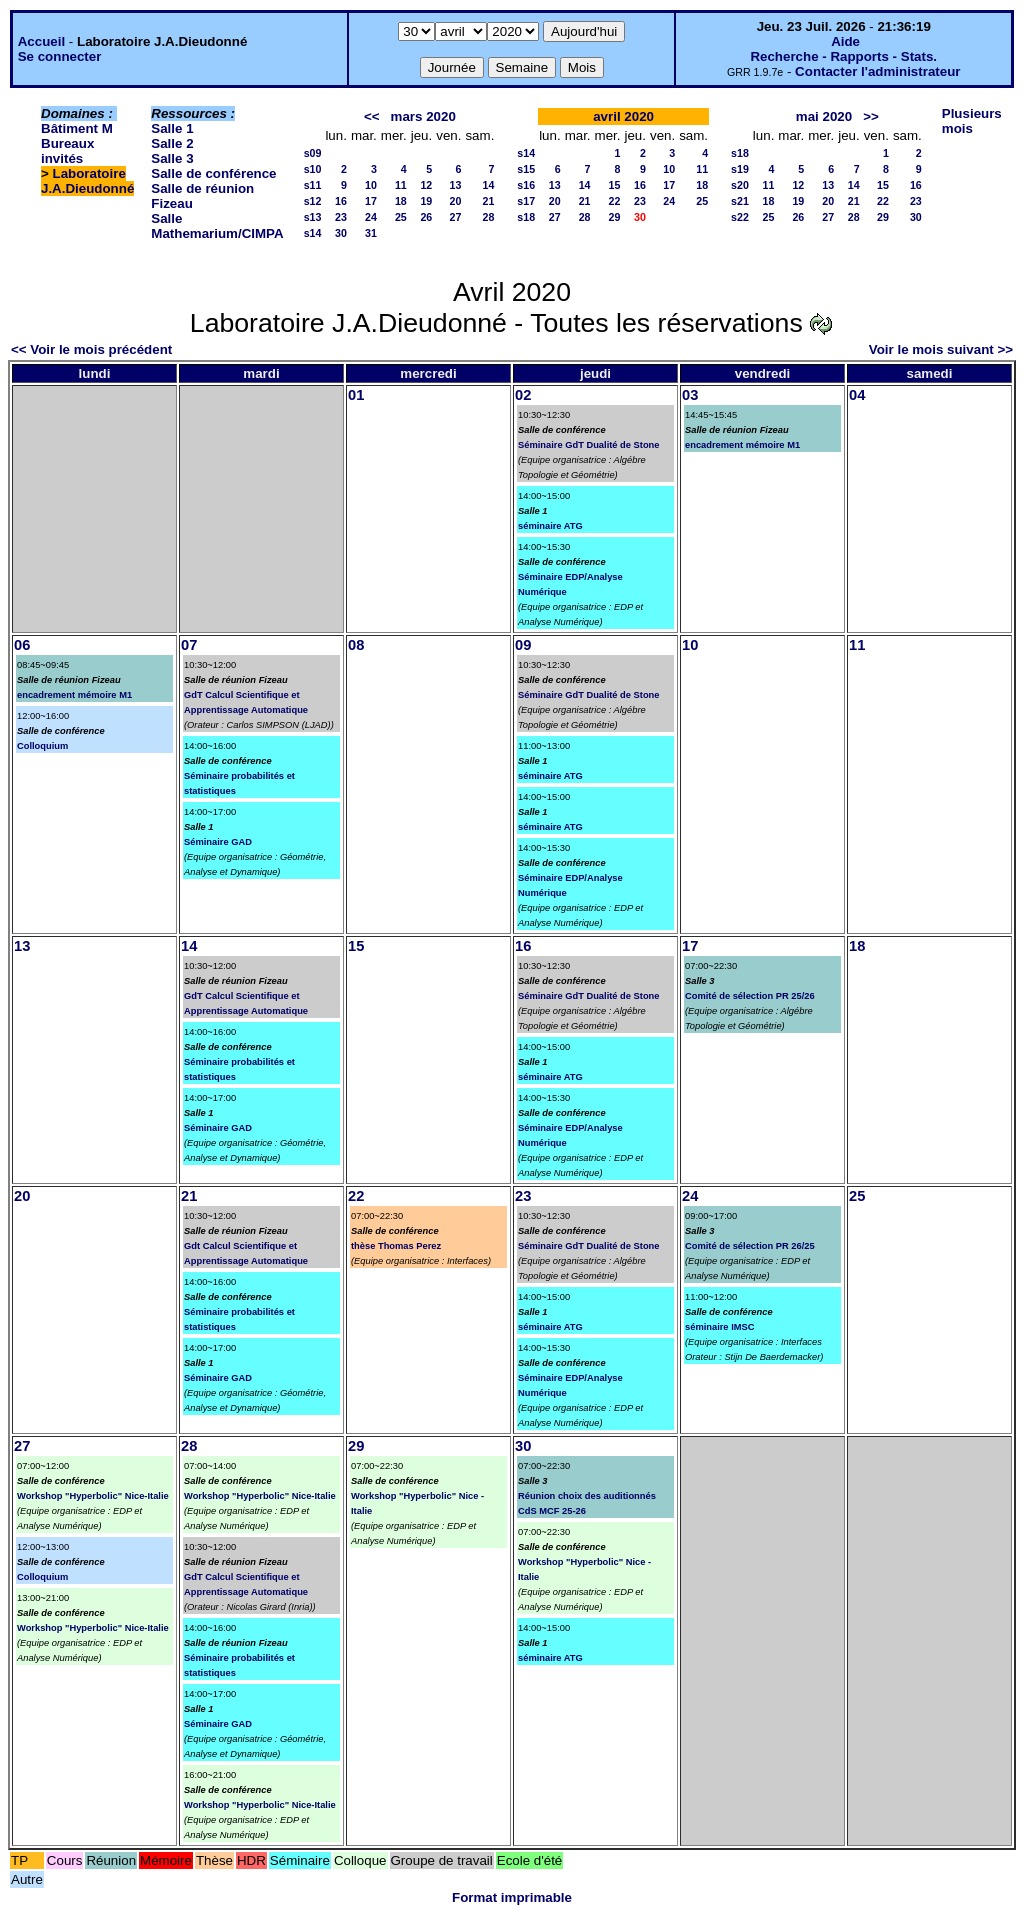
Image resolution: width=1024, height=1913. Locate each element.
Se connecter (60, 56)
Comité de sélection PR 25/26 (750, 996)
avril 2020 (623, 116)
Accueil (41, 41)
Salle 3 (172, 158)
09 (523, 645)
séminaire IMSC (719, 1327)
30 (341, 233)
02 (523, 395)
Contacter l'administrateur (877, 71)
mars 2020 (423, 116)
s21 (740, 201)
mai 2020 (824, 116)
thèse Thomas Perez (396, 1246)
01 (356, 395)
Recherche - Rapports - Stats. (843, 56)
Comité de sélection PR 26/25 (750, 1246)
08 (356, 645)
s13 (313, 217)
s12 (313, 201)
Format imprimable (512, 1897)
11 (401, 185)
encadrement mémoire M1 (742, 445)
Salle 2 (172, 143)
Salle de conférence (213, 173)
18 (401, 201)
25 (401, 217)
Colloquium (42, 746)
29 (615, 217)
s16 (526, 185)
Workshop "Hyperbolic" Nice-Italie (93, 1496)
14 (488, 185)
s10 (313, 169)
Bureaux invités (67, 151)
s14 (313, 233)
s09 (313, 153)
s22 (740, 217)
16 (341, 201)
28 (488, 217)
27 (456, 217)
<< (372, 116)
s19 (740, 169)
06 (22, 645)
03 (690, 395)
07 (189, 645)
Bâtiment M (77, 128)
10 (371, 185)
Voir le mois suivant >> (941, 349)
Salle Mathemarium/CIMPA (217, 226)
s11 (313, 185)
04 (857, 395)
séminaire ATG (550, 526)
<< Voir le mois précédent (91, 349)
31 (371, 233)
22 (615, 201)
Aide (845, 41)
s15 (526, 169)
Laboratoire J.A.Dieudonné (87, 181)
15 (615, 185)
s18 (526, 217)
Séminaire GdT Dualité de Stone (589, 445)
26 (426, 217)
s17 (526, 201)
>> (871, 116)
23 (341, 217)
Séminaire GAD (218, 842)
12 (426, 185)
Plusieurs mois (972, 121)
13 (456, 185)
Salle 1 (172, 128)
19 (426, 201)
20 (456, 201)
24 (371, 217)
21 (488, 201)
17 (371, 201)
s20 (740, 185)
